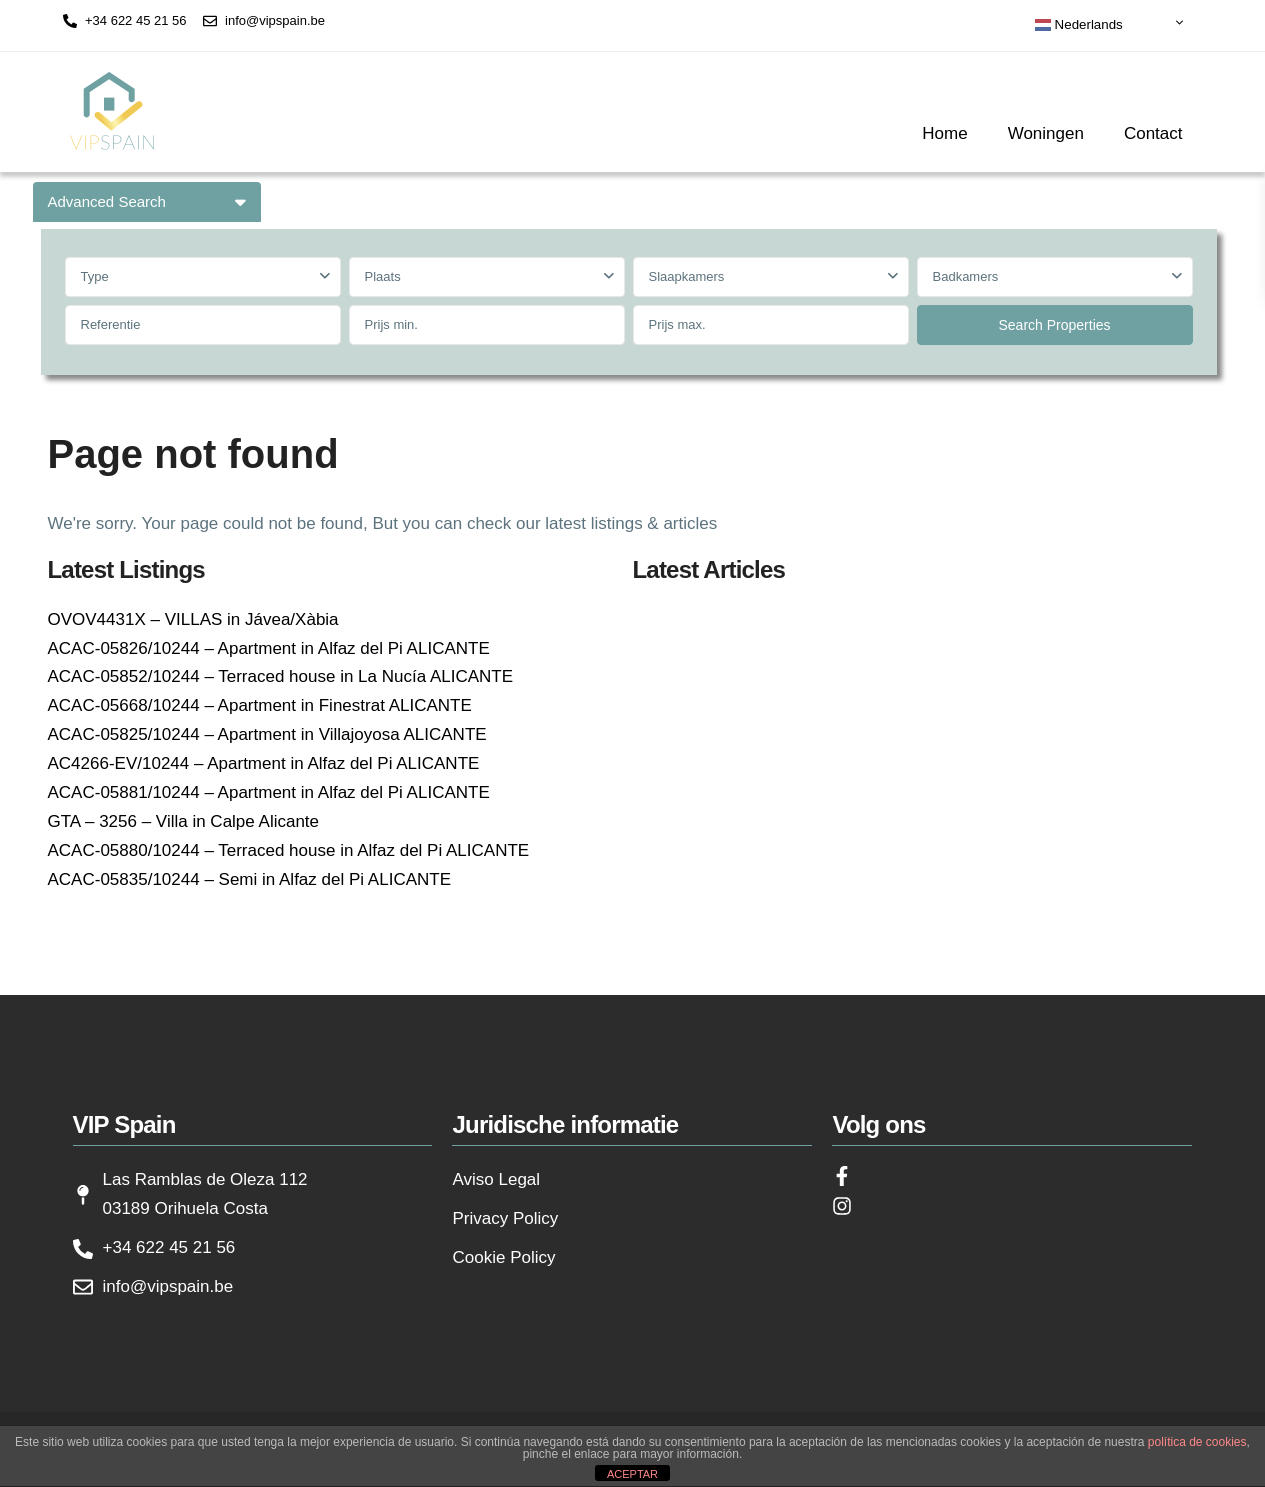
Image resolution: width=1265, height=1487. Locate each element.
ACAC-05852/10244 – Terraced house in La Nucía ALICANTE (281, 676)
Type (95, 276)
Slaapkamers (687, 276)
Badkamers (966, 276)
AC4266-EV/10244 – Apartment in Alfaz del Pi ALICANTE (264, 763)
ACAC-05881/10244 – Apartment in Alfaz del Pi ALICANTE (269, 792)
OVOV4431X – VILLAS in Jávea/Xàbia (193, 619)
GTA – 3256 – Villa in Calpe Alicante (184, 821)
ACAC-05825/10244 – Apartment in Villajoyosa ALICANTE (267, 734)
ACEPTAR (632, 1474)
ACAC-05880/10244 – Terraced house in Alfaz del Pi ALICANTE (289, 850)
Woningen (1046, 133)
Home (944, 133)
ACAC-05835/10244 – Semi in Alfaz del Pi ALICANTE (250, 879)
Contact (1153, 133)
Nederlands (1079, 25)
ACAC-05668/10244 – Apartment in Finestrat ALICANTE (260, 705)
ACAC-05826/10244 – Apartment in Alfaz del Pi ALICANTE (269, 648)
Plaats (383, 276)
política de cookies (1197, 1442)
